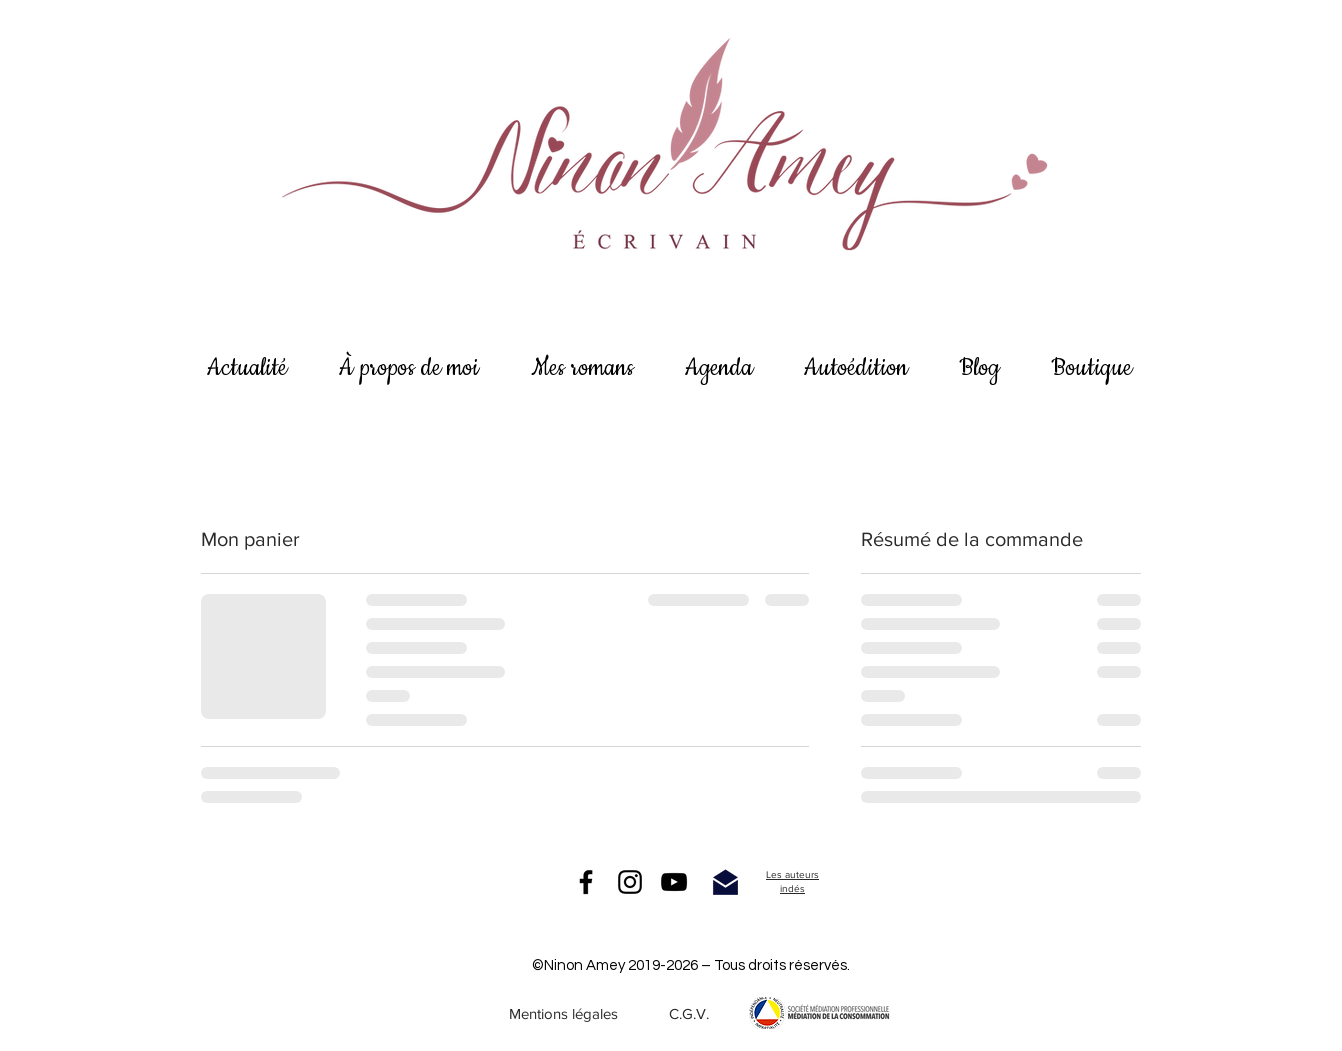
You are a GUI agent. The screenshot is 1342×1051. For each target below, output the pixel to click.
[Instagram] (630, 882)
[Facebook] (586, 882)
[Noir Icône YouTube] (674, 882)
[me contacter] (725, 882)
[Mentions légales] (563, 1013)
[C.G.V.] (689, 1013)
